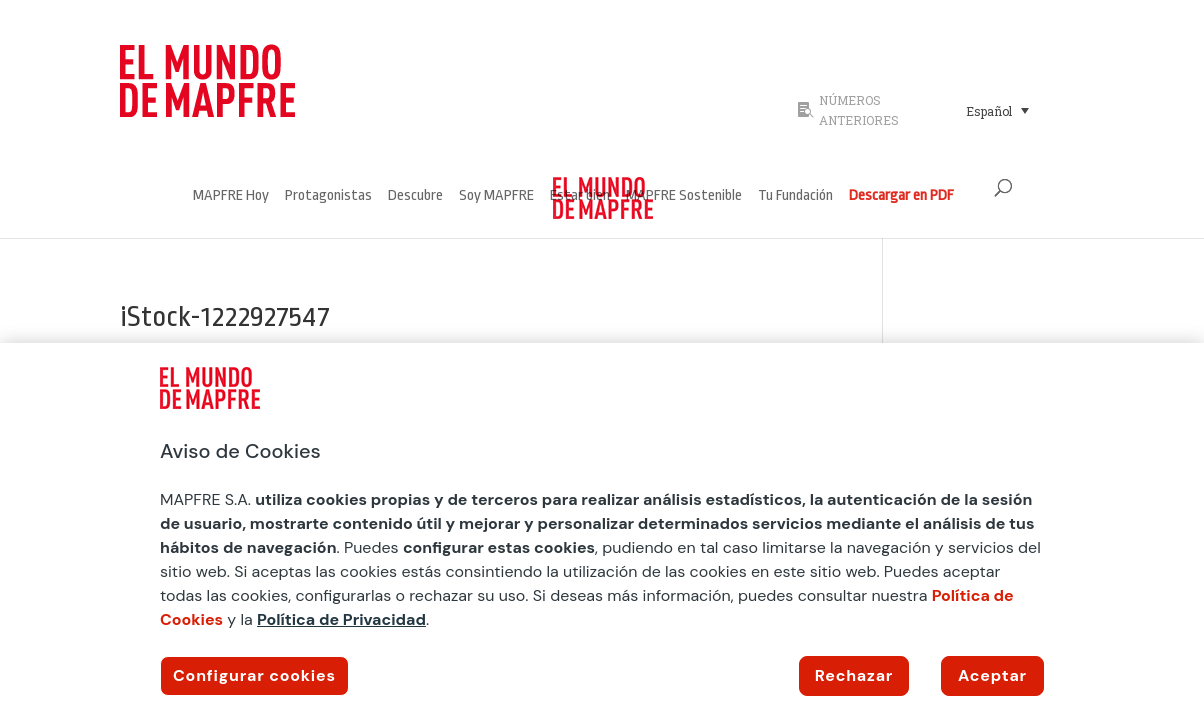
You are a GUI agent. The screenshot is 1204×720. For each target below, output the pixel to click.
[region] (602, 531)
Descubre (415, 196)
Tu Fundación (795, 196)
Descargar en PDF (901, 196)
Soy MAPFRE (496, 196)
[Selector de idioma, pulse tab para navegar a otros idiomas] (997, 110)
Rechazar (854, 675)
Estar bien (580, 196)
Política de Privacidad (341, 619)
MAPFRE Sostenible (684, 196)
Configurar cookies (254, 675)
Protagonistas (328, 196)
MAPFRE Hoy (231, 196)
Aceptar (992, 675)
